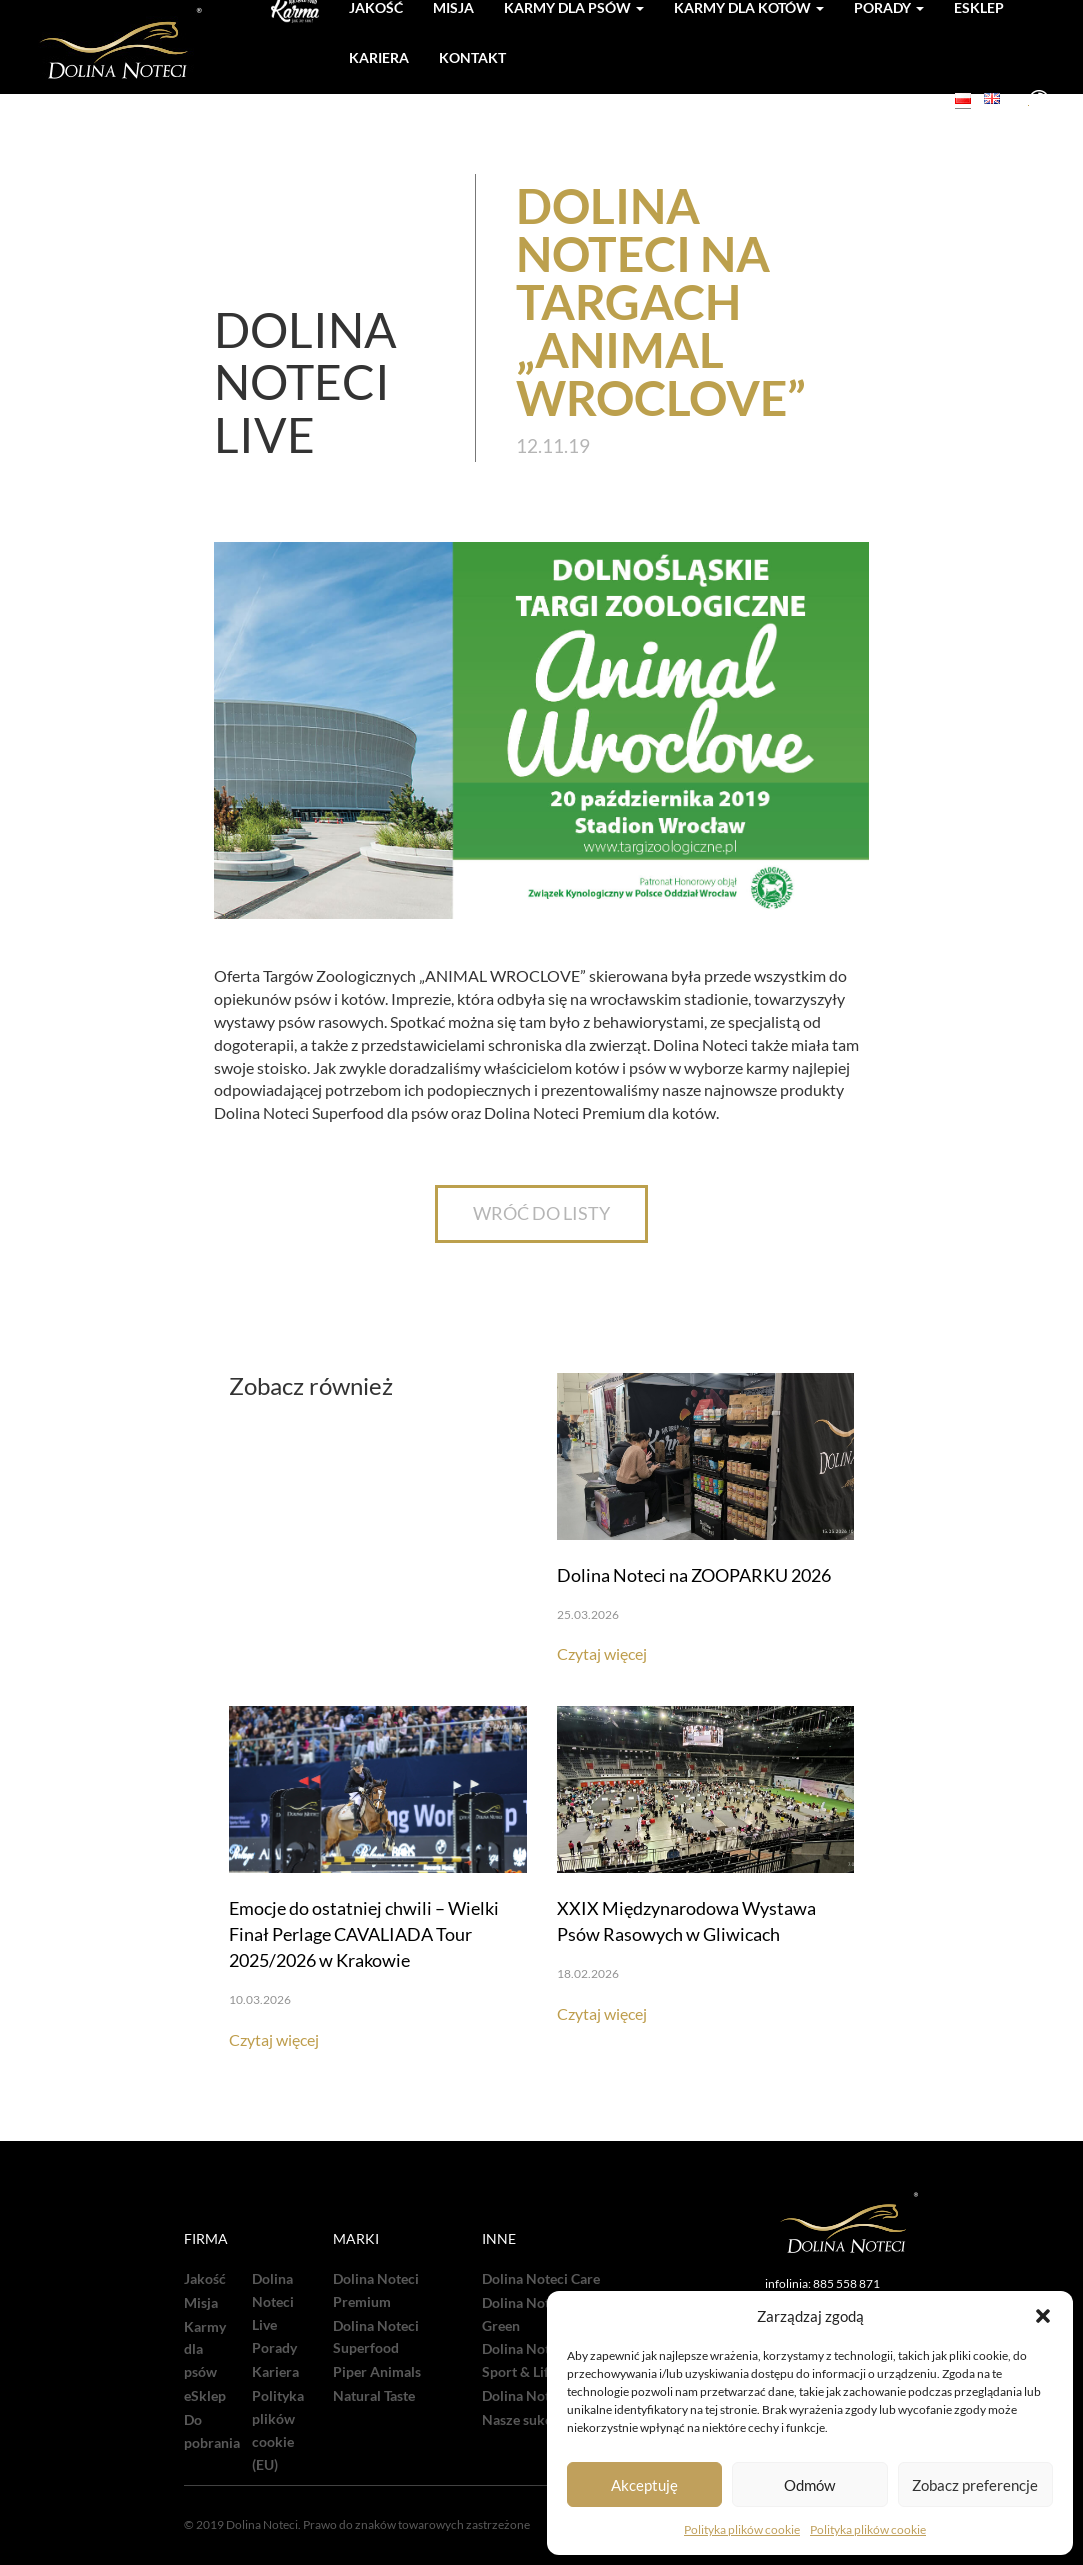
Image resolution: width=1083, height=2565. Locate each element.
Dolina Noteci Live (273, 2302)
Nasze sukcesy (527, 2420)
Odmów (809, 2485)
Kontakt (472, 57)
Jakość (205, 2279)
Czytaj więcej (602, 1653)
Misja (201, 2303)
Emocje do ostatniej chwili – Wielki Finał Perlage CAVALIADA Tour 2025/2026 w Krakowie (364, 1934)
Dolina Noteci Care (541, 2279)
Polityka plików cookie (742, 2529)
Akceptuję (644, 2485)
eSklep (205, 2396)
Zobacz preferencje (975, 2485)
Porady (274, 2348)
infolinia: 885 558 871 (822, 2283)
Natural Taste (374, 2396)
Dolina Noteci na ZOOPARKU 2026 (694, 1575)
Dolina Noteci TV (535, 2396)
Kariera (379, 57)
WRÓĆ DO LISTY (541, 1213)
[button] (1043, 2316)
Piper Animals (377, 2372)
